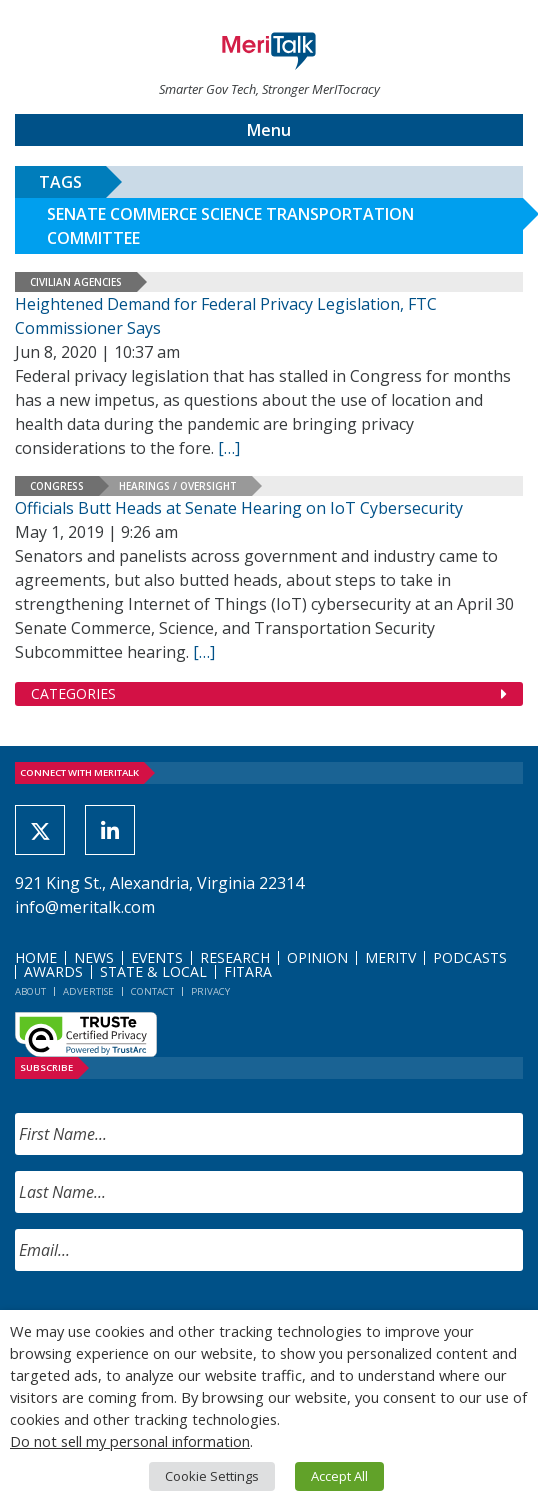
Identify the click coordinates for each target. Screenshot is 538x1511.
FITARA (248, 971)
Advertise (88, 991)
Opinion (317, 957)
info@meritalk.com (85, 907)
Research (235, 957)
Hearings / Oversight (178, 486)
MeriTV (390, 957)
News (94, 957)
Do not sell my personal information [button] (130, 1441)
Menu (269, 130)
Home (36, 957)
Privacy (210, 991)
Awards (53, 971)
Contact (152, 991)
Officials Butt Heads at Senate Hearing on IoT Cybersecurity (239, 508)
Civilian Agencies (76, 282)
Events (157, 957)
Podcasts (470, 957)
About (30, 991)
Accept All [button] (339, 1476)
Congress (57, 486)
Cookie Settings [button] (212, 1476)
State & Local (153, 971)
